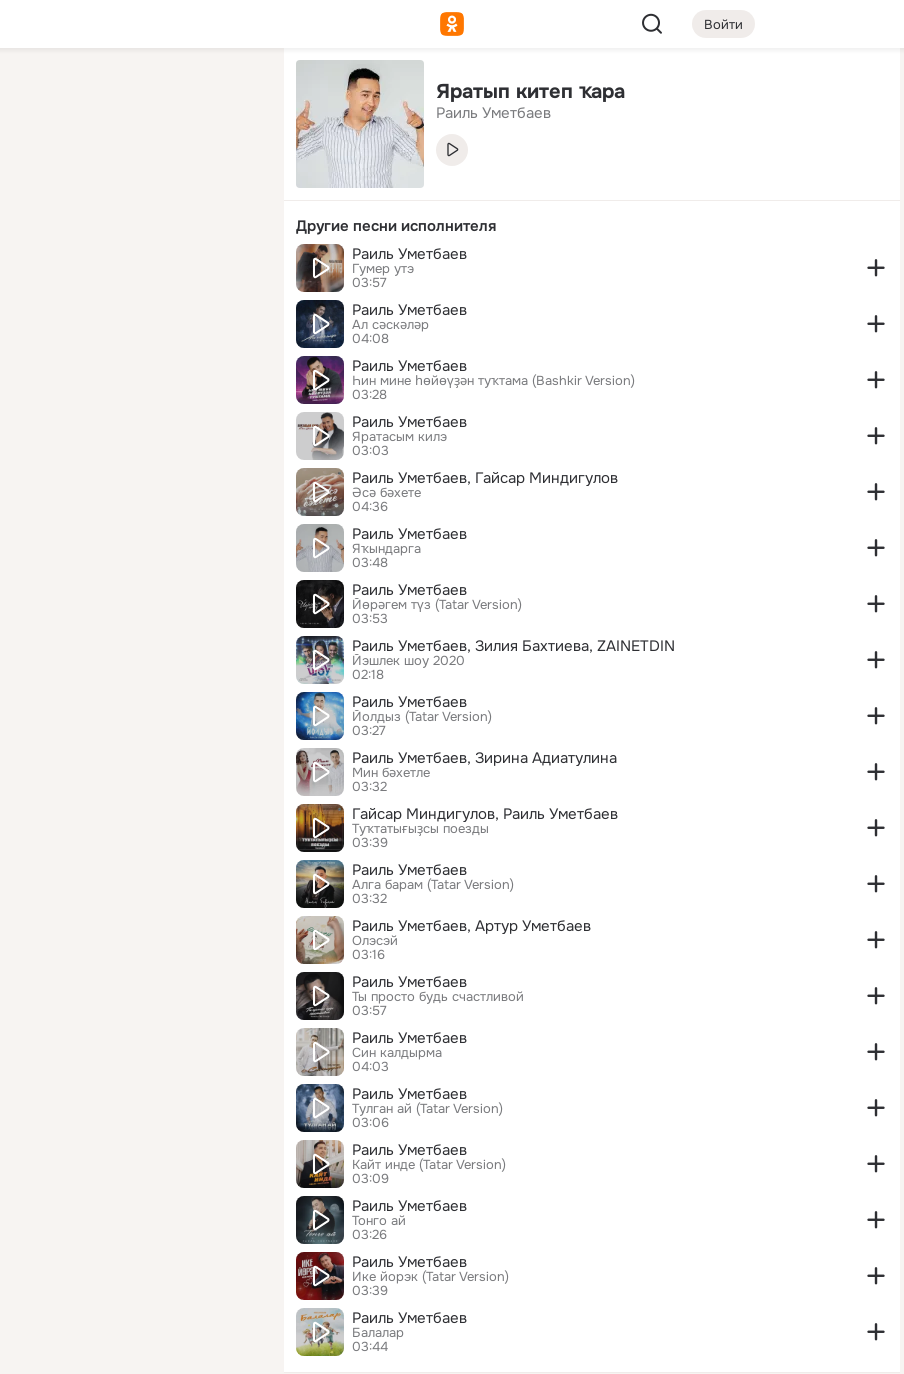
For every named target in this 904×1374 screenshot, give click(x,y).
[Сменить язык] (136, 1262)
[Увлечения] (136, 96)
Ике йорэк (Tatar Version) (430, 1277)
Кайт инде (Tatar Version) (429, 1165)
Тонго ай (379, 1221)
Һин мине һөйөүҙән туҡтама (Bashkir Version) (493, 381)
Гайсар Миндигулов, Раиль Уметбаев (485, 814)
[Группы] (224, 96)
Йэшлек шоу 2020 (408, 661)
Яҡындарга (386, 549)
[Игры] (224, 272)
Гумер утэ (383, 269)
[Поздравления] (136, 272)
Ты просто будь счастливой (438, 997)
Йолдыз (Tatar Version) (422, 717)
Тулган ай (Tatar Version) (427, 1109)
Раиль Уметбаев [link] (493, 113)
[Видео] (224, 184)
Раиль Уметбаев (409, 254)
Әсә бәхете (386, 493)
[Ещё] (136, 1219)
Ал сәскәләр (390, 325)
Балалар (378, 1333)
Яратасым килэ (399, 437)
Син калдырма (397, 1053)
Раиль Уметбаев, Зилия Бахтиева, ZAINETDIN (513, 646)
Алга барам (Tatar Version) (433, 885)
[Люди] (136, 184)
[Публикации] (48, 184)
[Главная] (48, 96)
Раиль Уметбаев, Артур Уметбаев (471, 926)
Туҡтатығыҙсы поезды (420, 829)
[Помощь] (48, 360)
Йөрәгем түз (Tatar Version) (437, 605)
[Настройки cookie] (136, 1347)
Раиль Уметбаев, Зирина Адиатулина (484, 758)
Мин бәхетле (391, 773)
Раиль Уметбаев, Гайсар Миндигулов (485, 478)
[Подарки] (48, 272)
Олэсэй (375, 941)
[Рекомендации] (136, 360)
